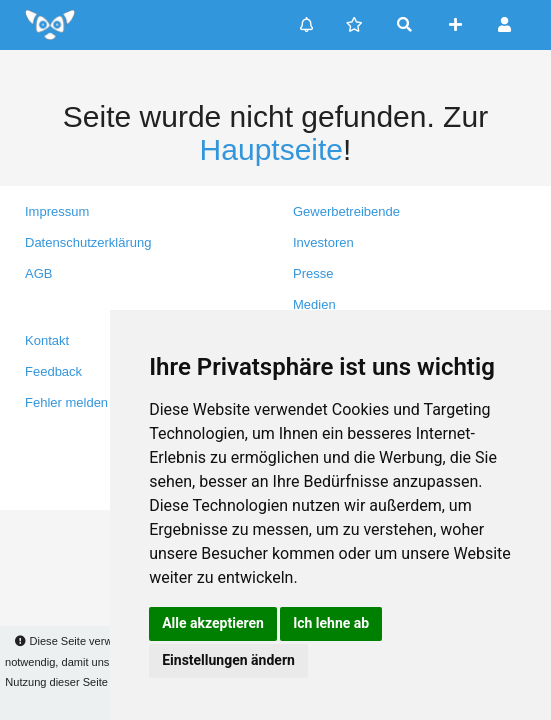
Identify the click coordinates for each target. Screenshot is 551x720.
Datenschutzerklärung (88, 242)
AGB (38, 273)
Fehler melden (66, 402)
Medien (314, 304)
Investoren (323, 242)
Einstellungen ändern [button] (228, 660)
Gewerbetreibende (346, 211)
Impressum (57, 211)
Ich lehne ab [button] (331, 623)
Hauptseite (271, 149)
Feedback (53, 371)
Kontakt (47, 340)
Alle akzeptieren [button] (213, 623)
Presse (313, 273)
